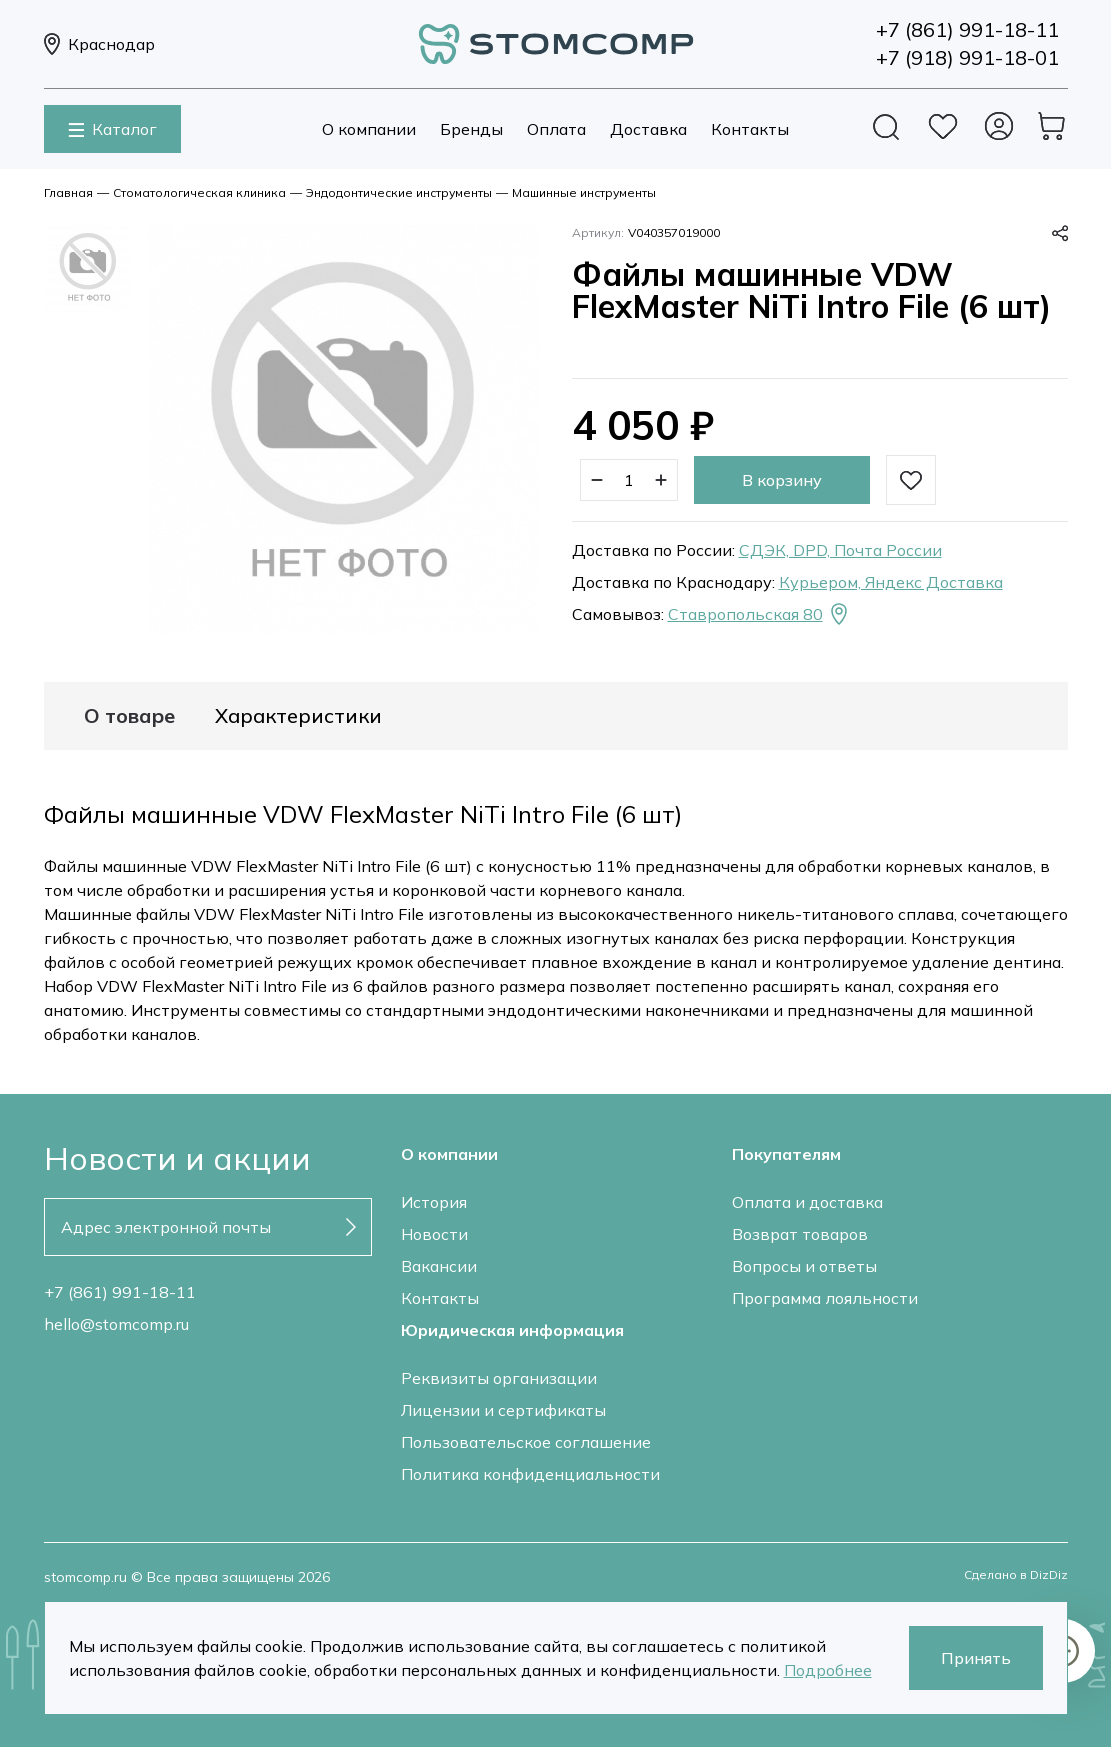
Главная (68, 192)
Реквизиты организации (499, 1378)
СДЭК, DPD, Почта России (840, 550)
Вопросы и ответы (804, 1266)
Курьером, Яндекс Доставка (891, 582)
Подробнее (828, 1670)
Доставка (648, 129)
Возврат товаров (800, 1234)
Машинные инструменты (584, 192)
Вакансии (439, 1266)
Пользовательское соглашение (526, 1442)
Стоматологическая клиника (199, 192)
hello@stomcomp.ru (116, 1324)
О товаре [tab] (129, 716)
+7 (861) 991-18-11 (120, 1292)
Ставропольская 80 (759, 614)
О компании (369, 129)
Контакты (750, 129)
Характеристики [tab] (298, 716)
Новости (434, 1234)
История (434, 1202)
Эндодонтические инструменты (399, 192)
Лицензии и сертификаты (503, 1410)
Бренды (471, 129)
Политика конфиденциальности (530, 1474)
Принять (976, 1658)
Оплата (556, 129)
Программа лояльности (825, 1298)
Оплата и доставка (807, 1202)
